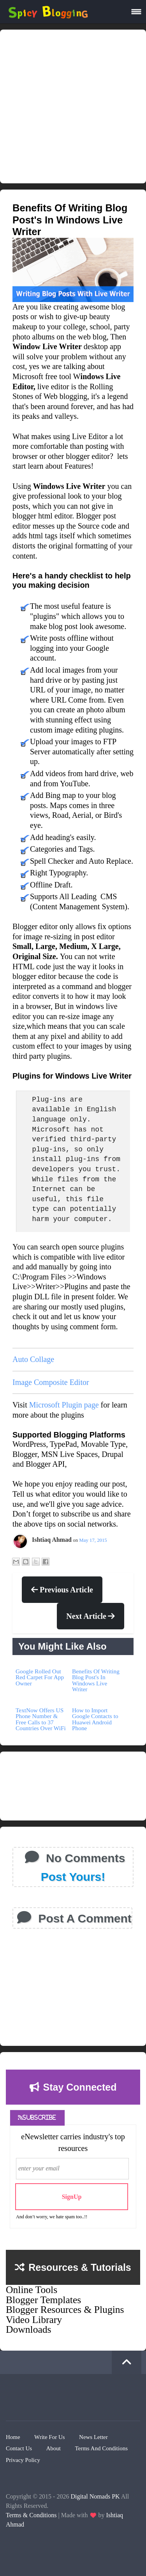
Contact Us (19, 2448)
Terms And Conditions (101, 2448)
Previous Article (62, 1589)
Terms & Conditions (31, 2515)
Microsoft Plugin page (64, 1404)
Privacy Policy (23, 2460)
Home (13, 2437)
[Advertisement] (73, 106)
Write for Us (49, 2437)
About (53, 2448)
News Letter (93, 2437)
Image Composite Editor (50, 1382)
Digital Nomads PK (95, 2496)
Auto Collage (33, 1359)
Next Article (90, 1616)
